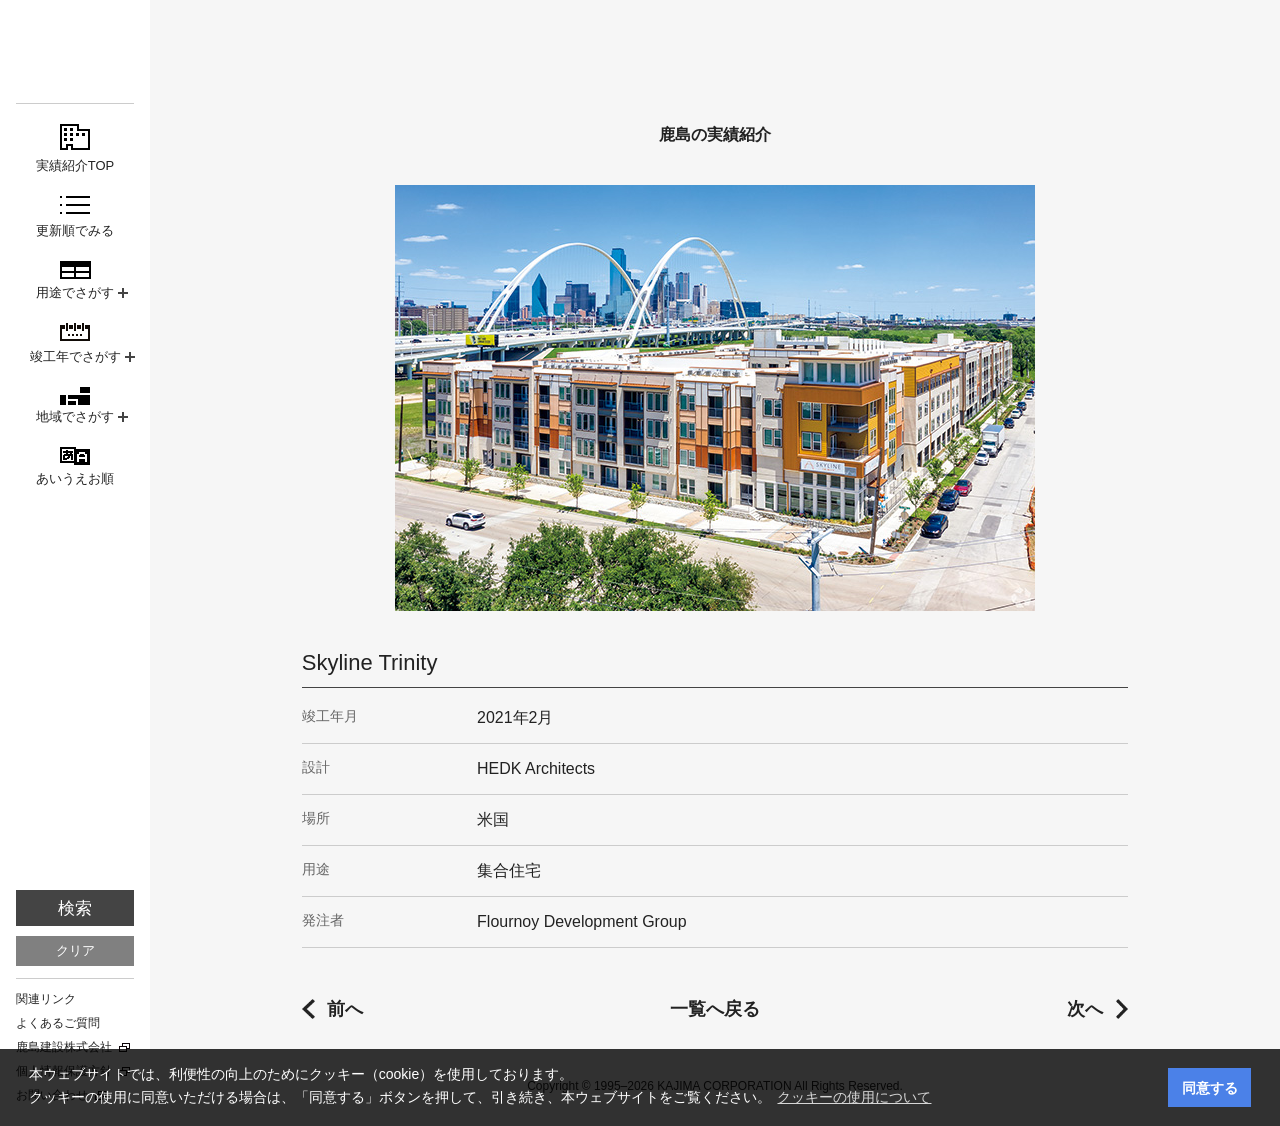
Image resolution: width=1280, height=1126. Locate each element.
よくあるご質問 (58, 1023)
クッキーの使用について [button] (854, 1097)
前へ (345, 1009)
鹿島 (75, 51)
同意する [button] (1210, 1088)
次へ (1085, 1009)
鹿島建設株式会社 (64, 1047)
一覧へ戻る (715, 1009)
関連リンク (46, 999)
